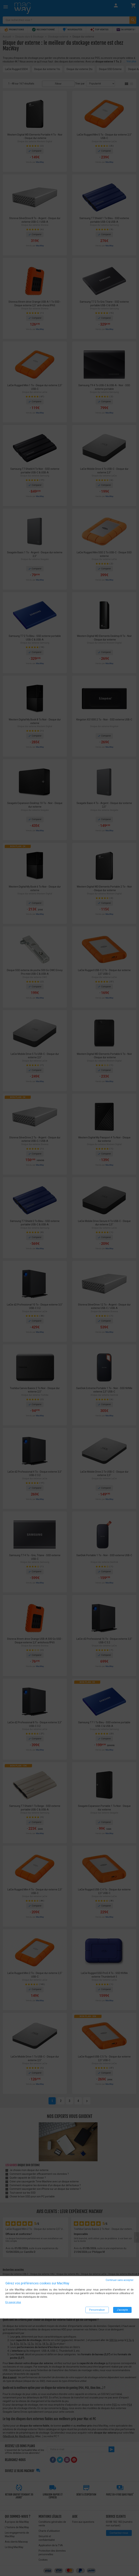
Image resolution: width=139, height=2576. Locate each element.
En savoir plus (13, 2302)
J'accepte (122, 2309)
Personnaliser (97, 2309)
